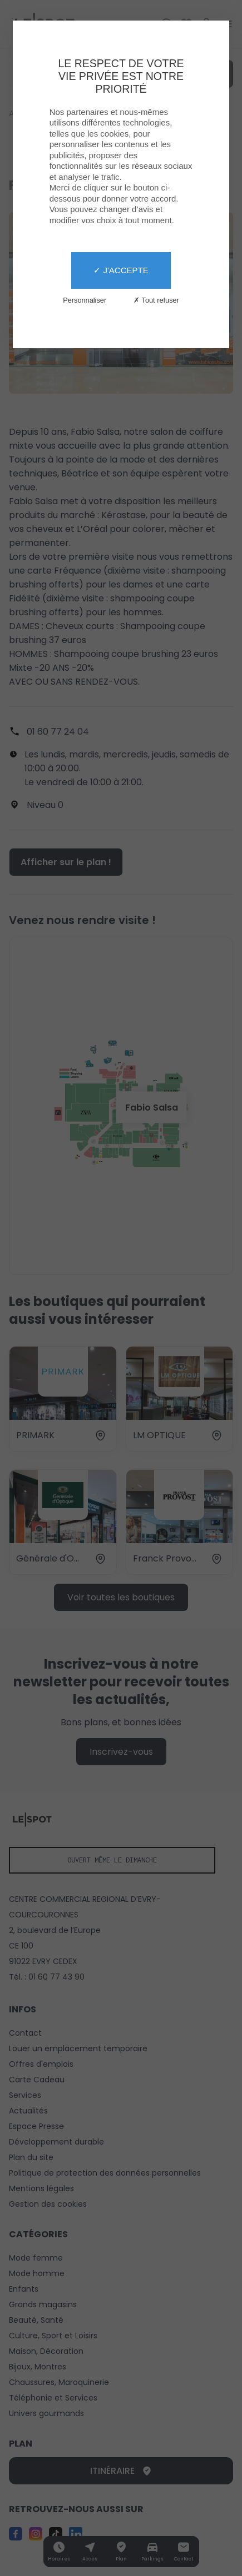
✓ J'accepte (120, 270)
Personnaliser (84, 300)
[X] (121, 1288)
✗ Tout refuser (156, 300)
